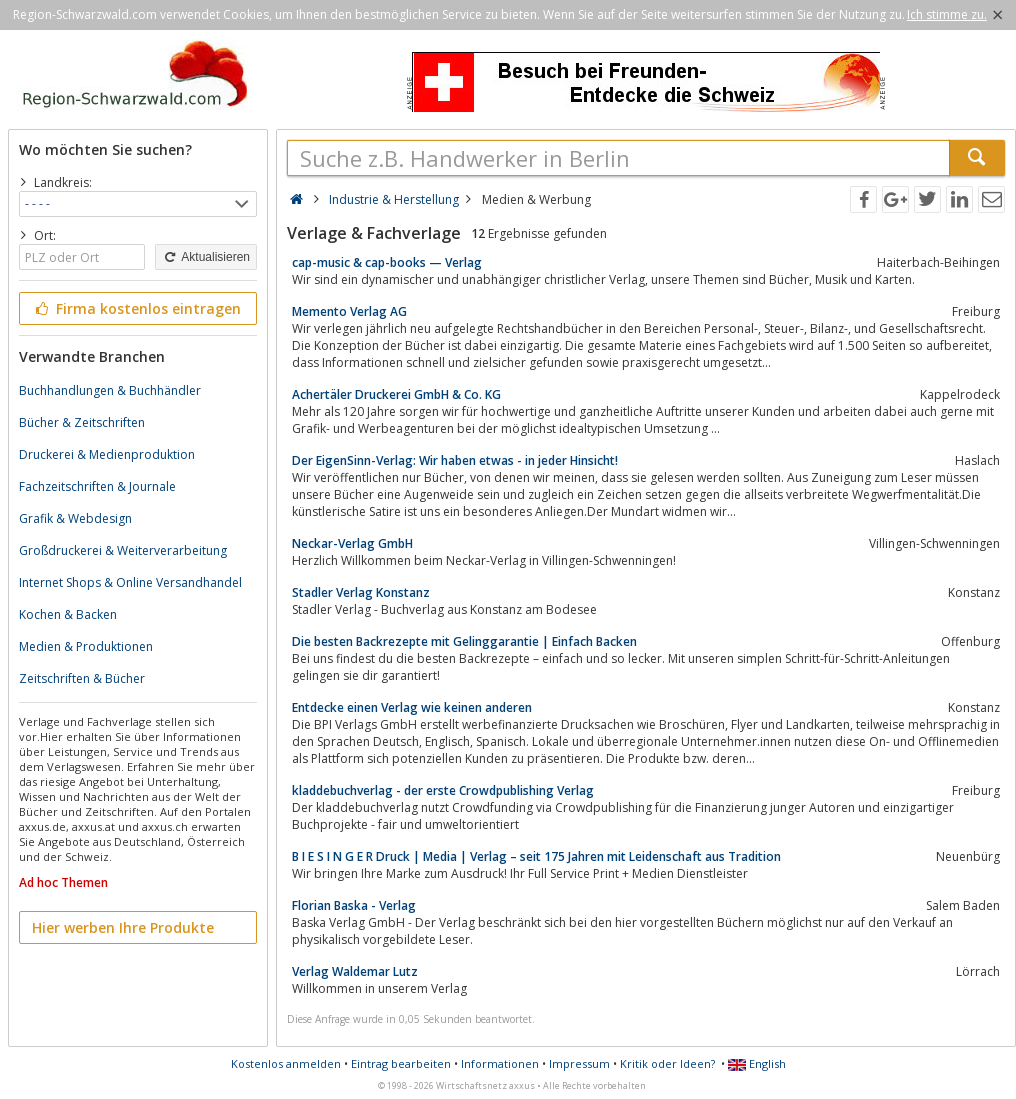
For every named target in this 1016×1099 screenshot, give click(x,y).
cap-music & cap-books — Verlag (387, 262)
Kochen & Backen (68, 614)
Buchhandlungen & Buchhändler (110, 390)
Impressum (579, 1063)
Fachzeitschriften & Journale (97, 486)
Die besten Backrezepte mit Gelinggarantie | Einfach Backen (464, 641)
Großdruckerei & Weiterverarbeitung (123, 550)
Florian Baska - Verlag (354, 905)
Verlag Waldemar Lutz (355, 971)
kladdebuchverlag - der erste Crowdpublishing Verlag (443, 790)
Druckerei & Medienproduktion (107, 454)
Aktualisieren (206, 257)
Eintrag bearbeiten (401, 1063)
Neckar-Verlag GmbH (352, 543)
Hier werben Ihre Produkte (123, 927)
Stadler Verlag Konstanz (361, 592)
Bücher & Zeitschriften (82, 422)
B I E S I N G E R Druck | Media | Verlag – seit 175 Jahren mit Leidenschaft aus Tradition (536, 856)
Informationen (500, 1063)
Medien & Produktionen (86, 646)
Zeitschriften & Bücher (82, 678)
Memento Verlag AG (349, 311)
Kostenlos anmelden (286, 1063)
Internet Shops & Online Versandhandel (130, 582)
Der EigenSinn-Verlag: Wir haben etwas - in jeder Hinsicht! (455, 460)
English (757, 1063)
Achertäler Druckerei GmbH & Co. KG (396, 394)
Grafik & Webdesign (75, 518)
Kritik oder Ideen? (667, 1063)
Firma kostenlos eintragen (136, 308)
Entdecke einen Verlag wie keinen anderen (412, 707)
